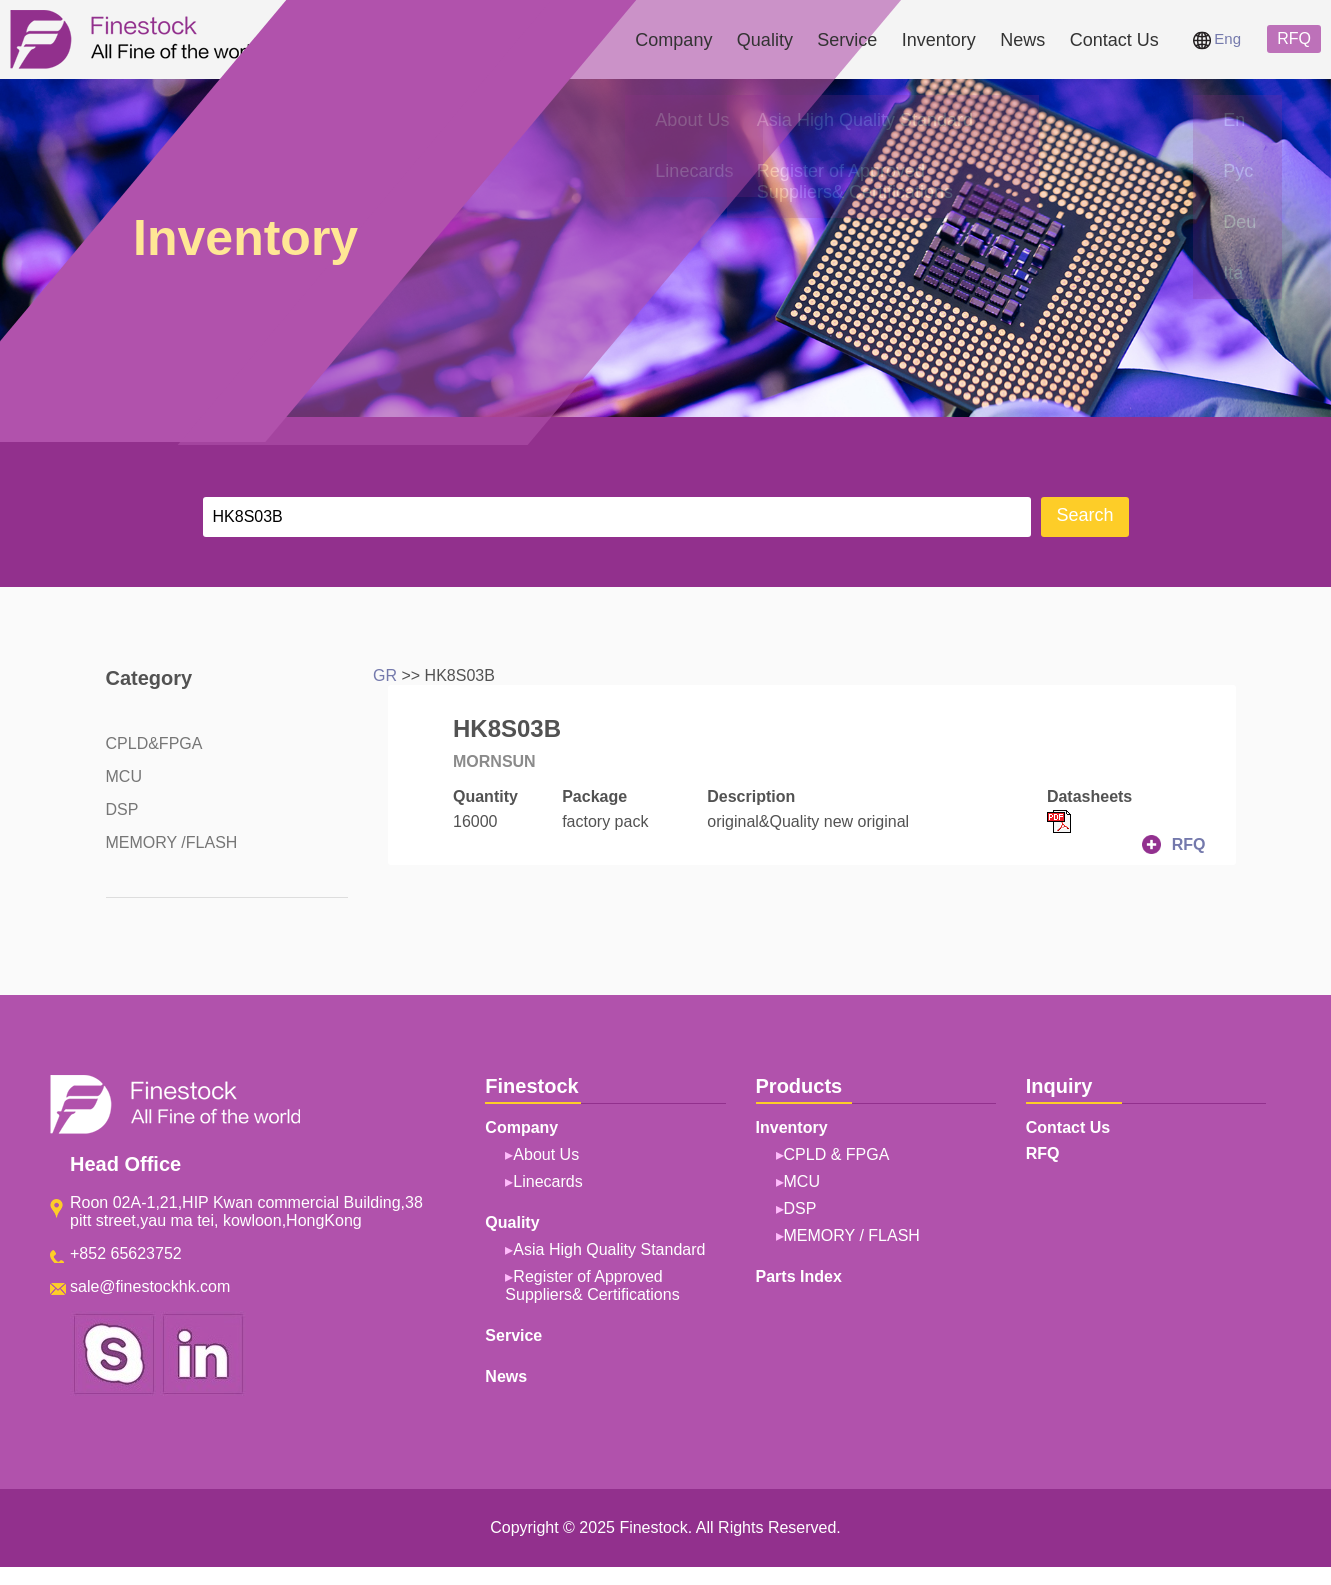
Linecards (547, 1181)
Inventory (939, 40)
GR (385, 675)
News (1022, 40)
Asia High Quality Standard (609, 1249)
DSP (122, 809)
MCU (124, 776)
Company (673, 40)
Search (1084, 515)
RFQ (1294, 38)
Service (847, 40)
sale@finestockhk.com (150, 1286)
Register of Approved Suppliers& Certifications (592, 1285)
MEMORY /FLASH (172, 842)
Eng (1217, 38)
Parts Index (799, 1276)
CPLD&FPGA (154, 743)
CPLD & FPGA (837, 1154)
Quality (765, 40)
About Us (546, 1154)
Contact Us (1114, 40)
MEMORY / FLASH (852, 1235)
